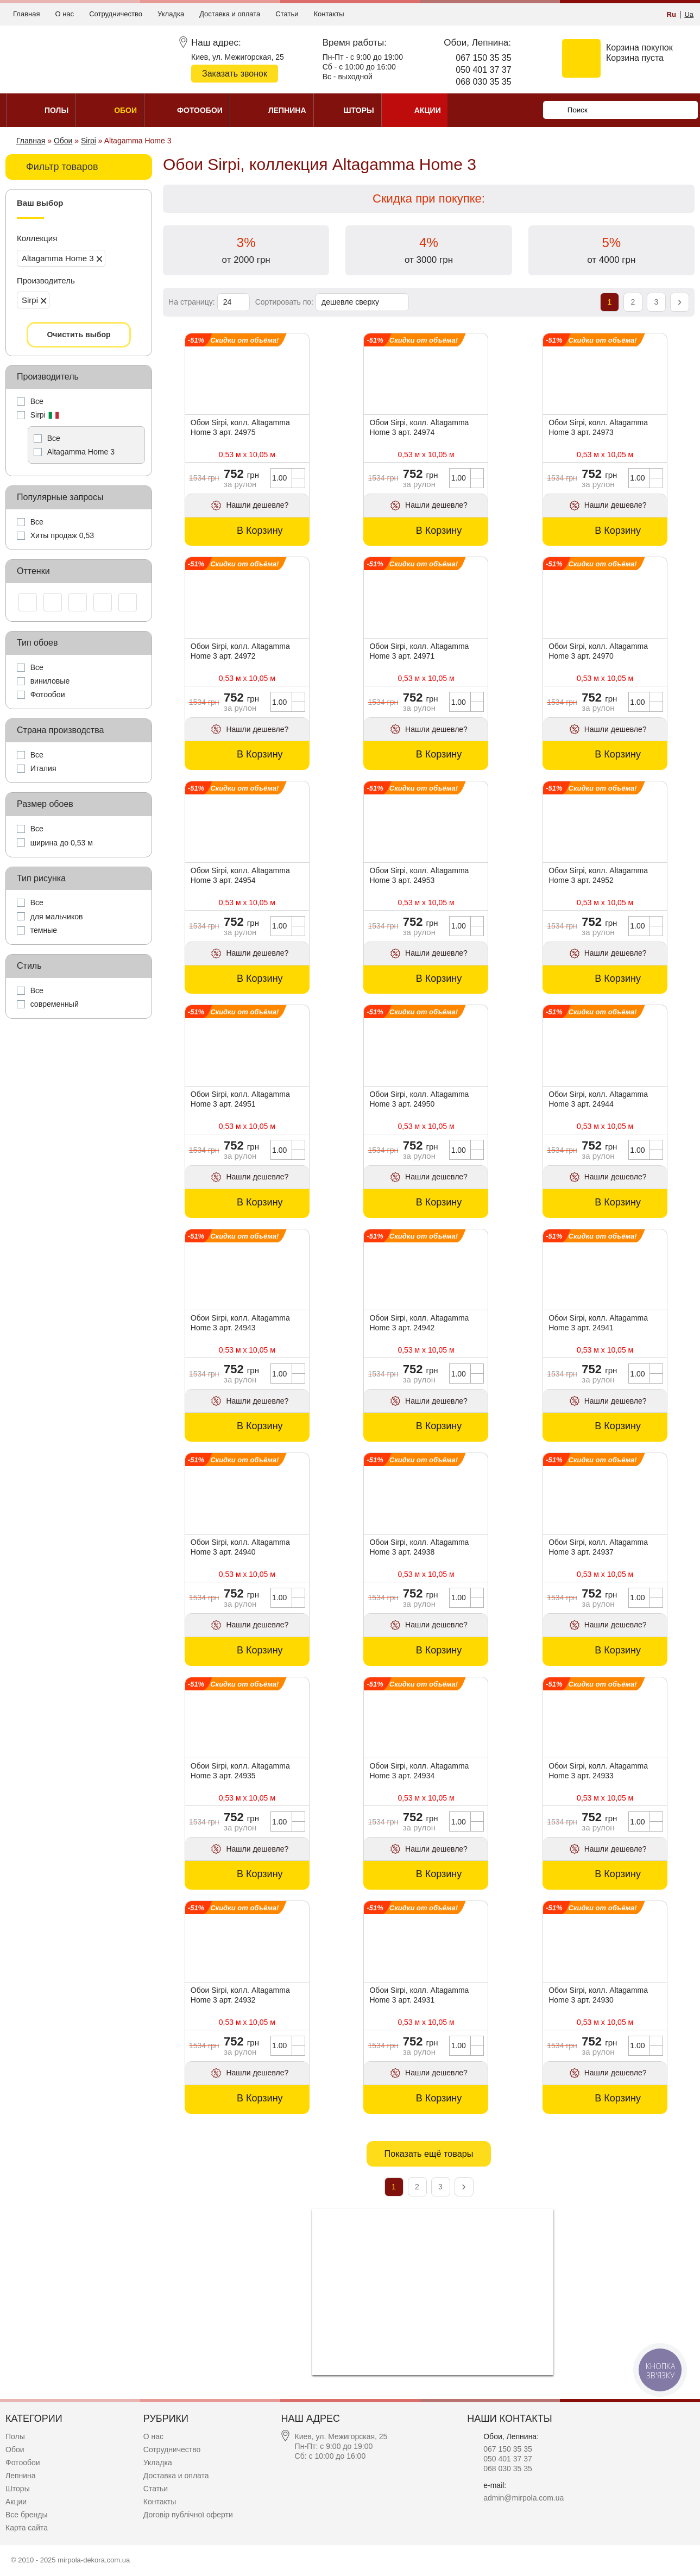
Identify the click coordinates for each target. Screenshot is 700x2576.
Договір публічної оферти (188, 2514)
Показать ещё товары (428, 2153)
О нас (64, 14)
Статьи (286, 14)
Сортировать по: (285, 302)
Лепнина (20, 2475)
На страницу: (192, 302)
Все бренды (26, 2514)
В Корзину (260, 530)
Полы (15, 2436)
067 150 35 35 (483, 57)
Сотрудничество (115, 14)
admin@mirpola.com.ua (523, 2497)
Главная (26, 14)
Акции (16, 2501)
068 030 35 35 (483, 81)
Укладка (170, 14)
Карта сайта (26, 2527)
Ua (688, 14)
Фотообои (22, 2462)
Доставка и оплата (229, 14)
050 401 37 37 (483, 69)
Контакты (328, 14)
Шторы (17, 2488)
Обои (14, 2449)
